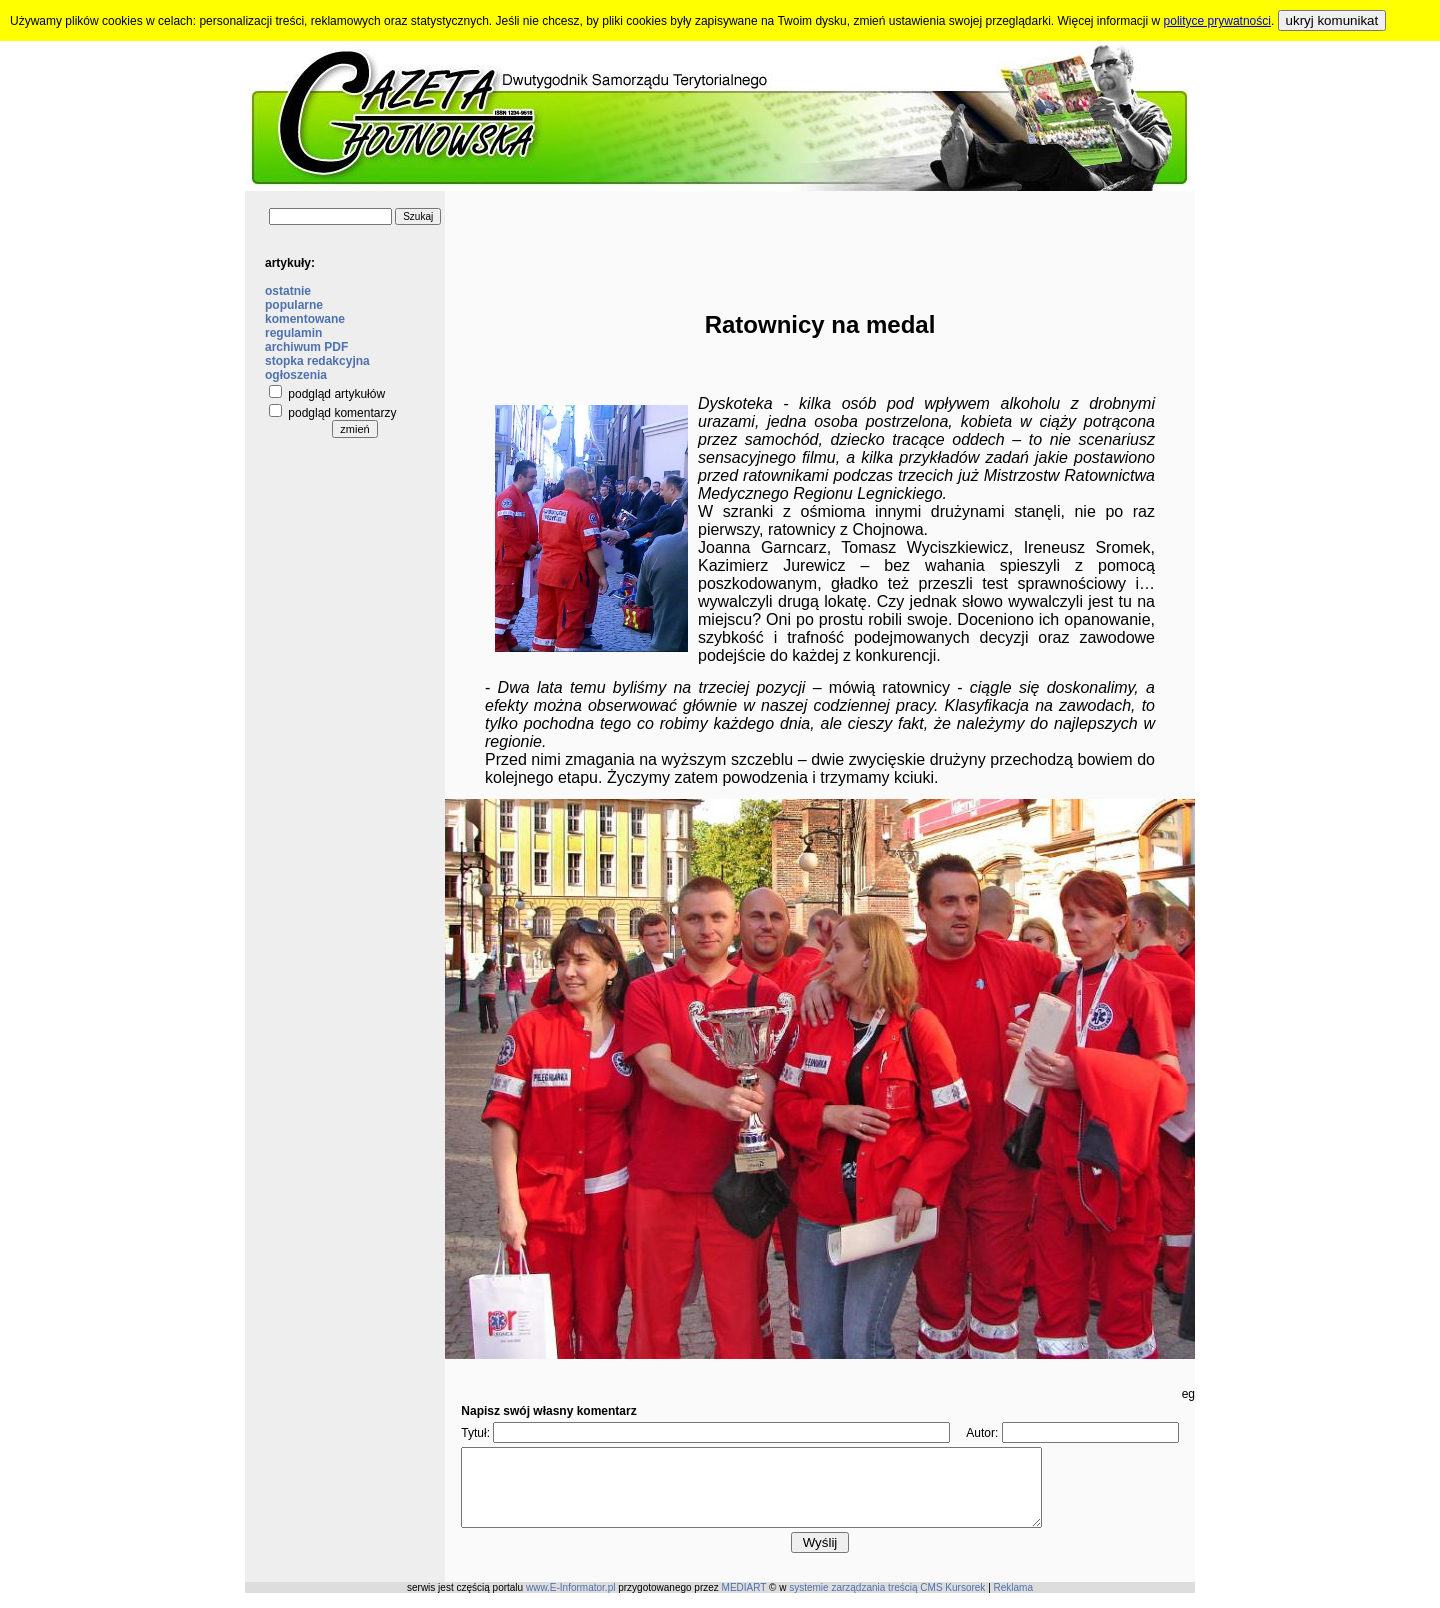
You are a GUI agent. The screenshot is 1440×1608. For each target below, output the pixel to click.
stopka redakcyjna (317, 361)
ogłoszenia (296, 375)
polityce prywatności (1217, 21)
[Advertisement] (820, 236)
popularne (294, 305)
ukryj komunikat (1332, 20)
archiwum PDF (306, 347)
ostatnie (288, 291)
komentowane (305, 319)
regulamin (293, 333)
